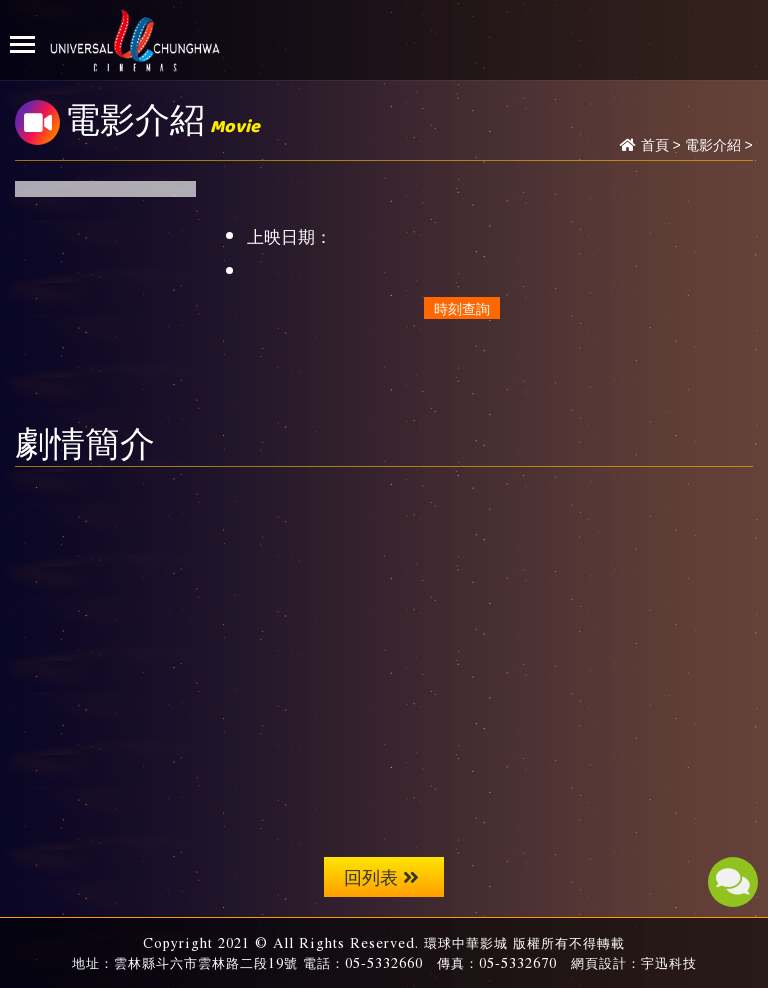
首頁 (655, 145)
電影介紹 (713, 145)
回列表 (381, 876)
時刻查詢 (462, 308)
